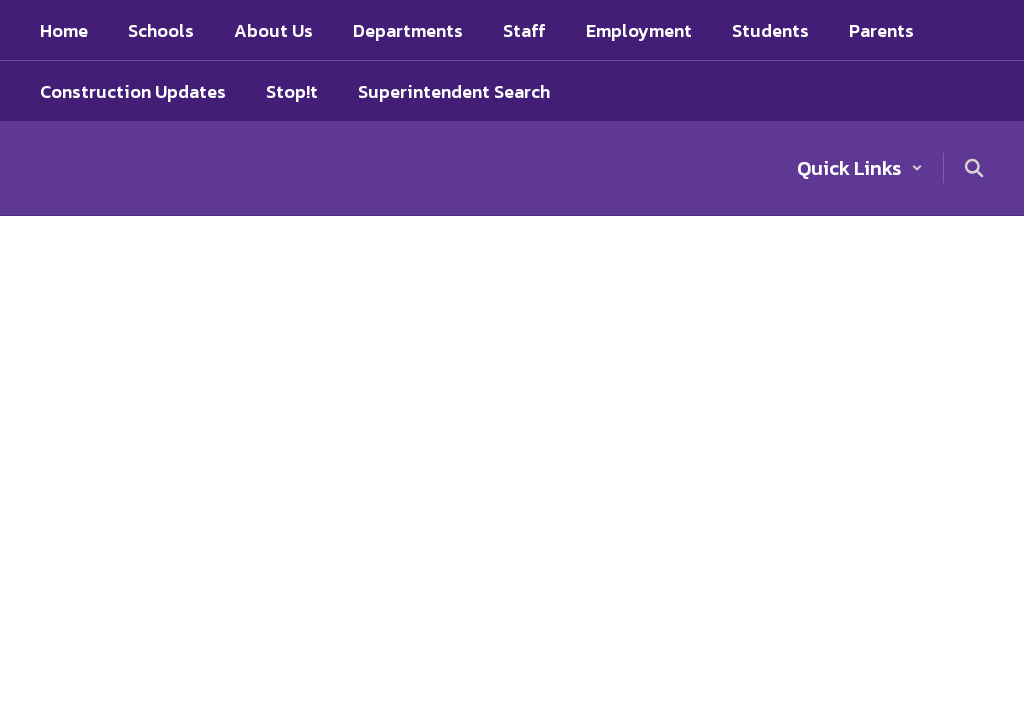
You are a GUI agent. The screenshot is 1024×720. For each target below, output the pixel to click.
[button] (860, 168)
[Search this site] (974, 168)
